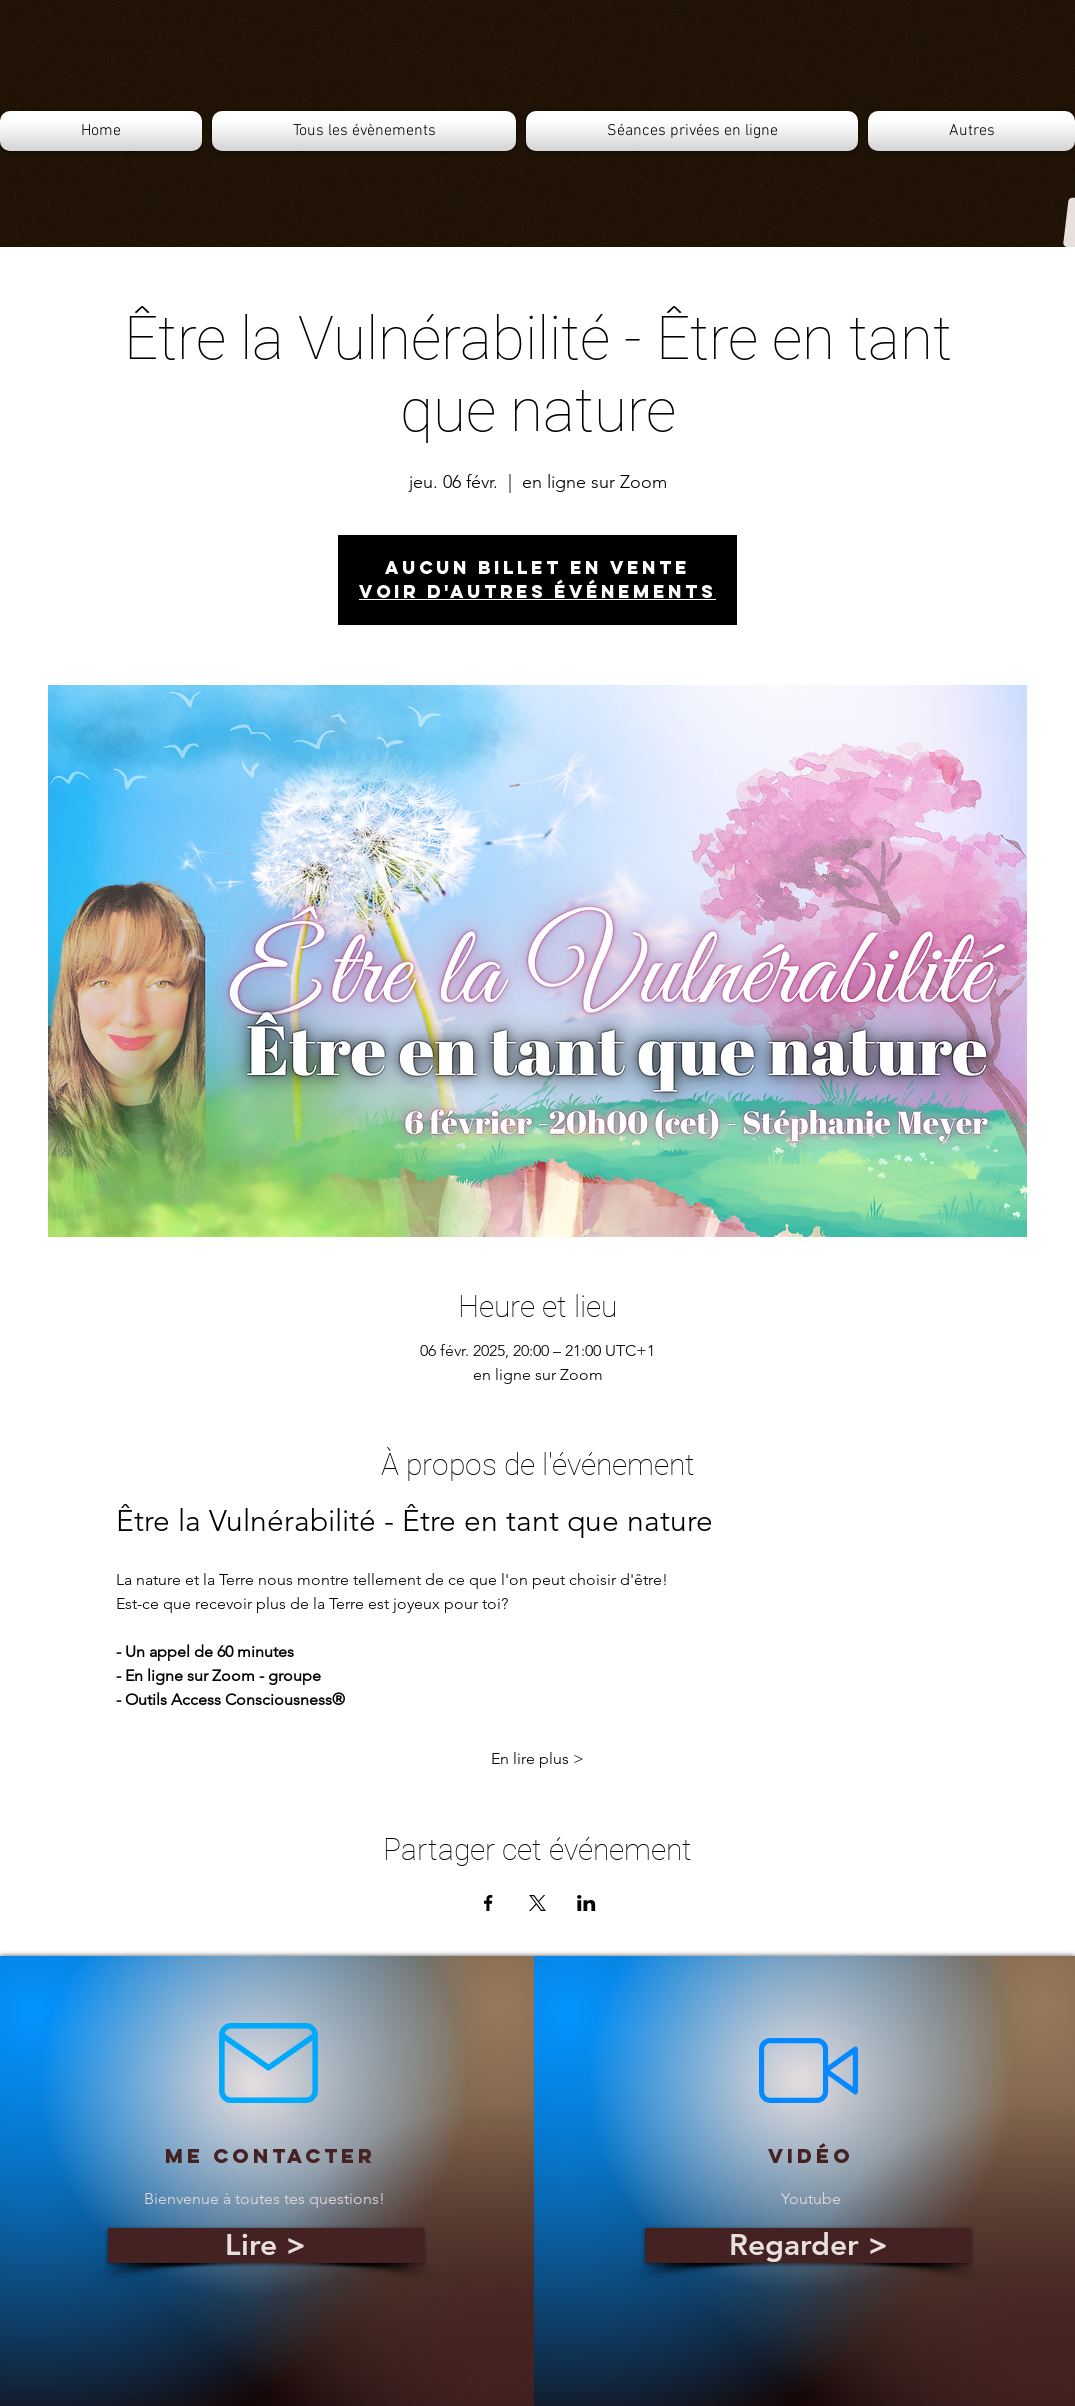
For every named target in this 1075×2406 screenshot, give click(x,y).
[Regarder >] (808, 2245)
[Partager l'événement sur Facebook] (488, 1903)
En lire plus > (537, 1758)
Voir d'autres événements (537, 591)
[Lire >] (266, 2245)
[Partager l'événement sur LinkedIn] (586, 1903)
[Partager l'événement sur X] (537, 1903)
